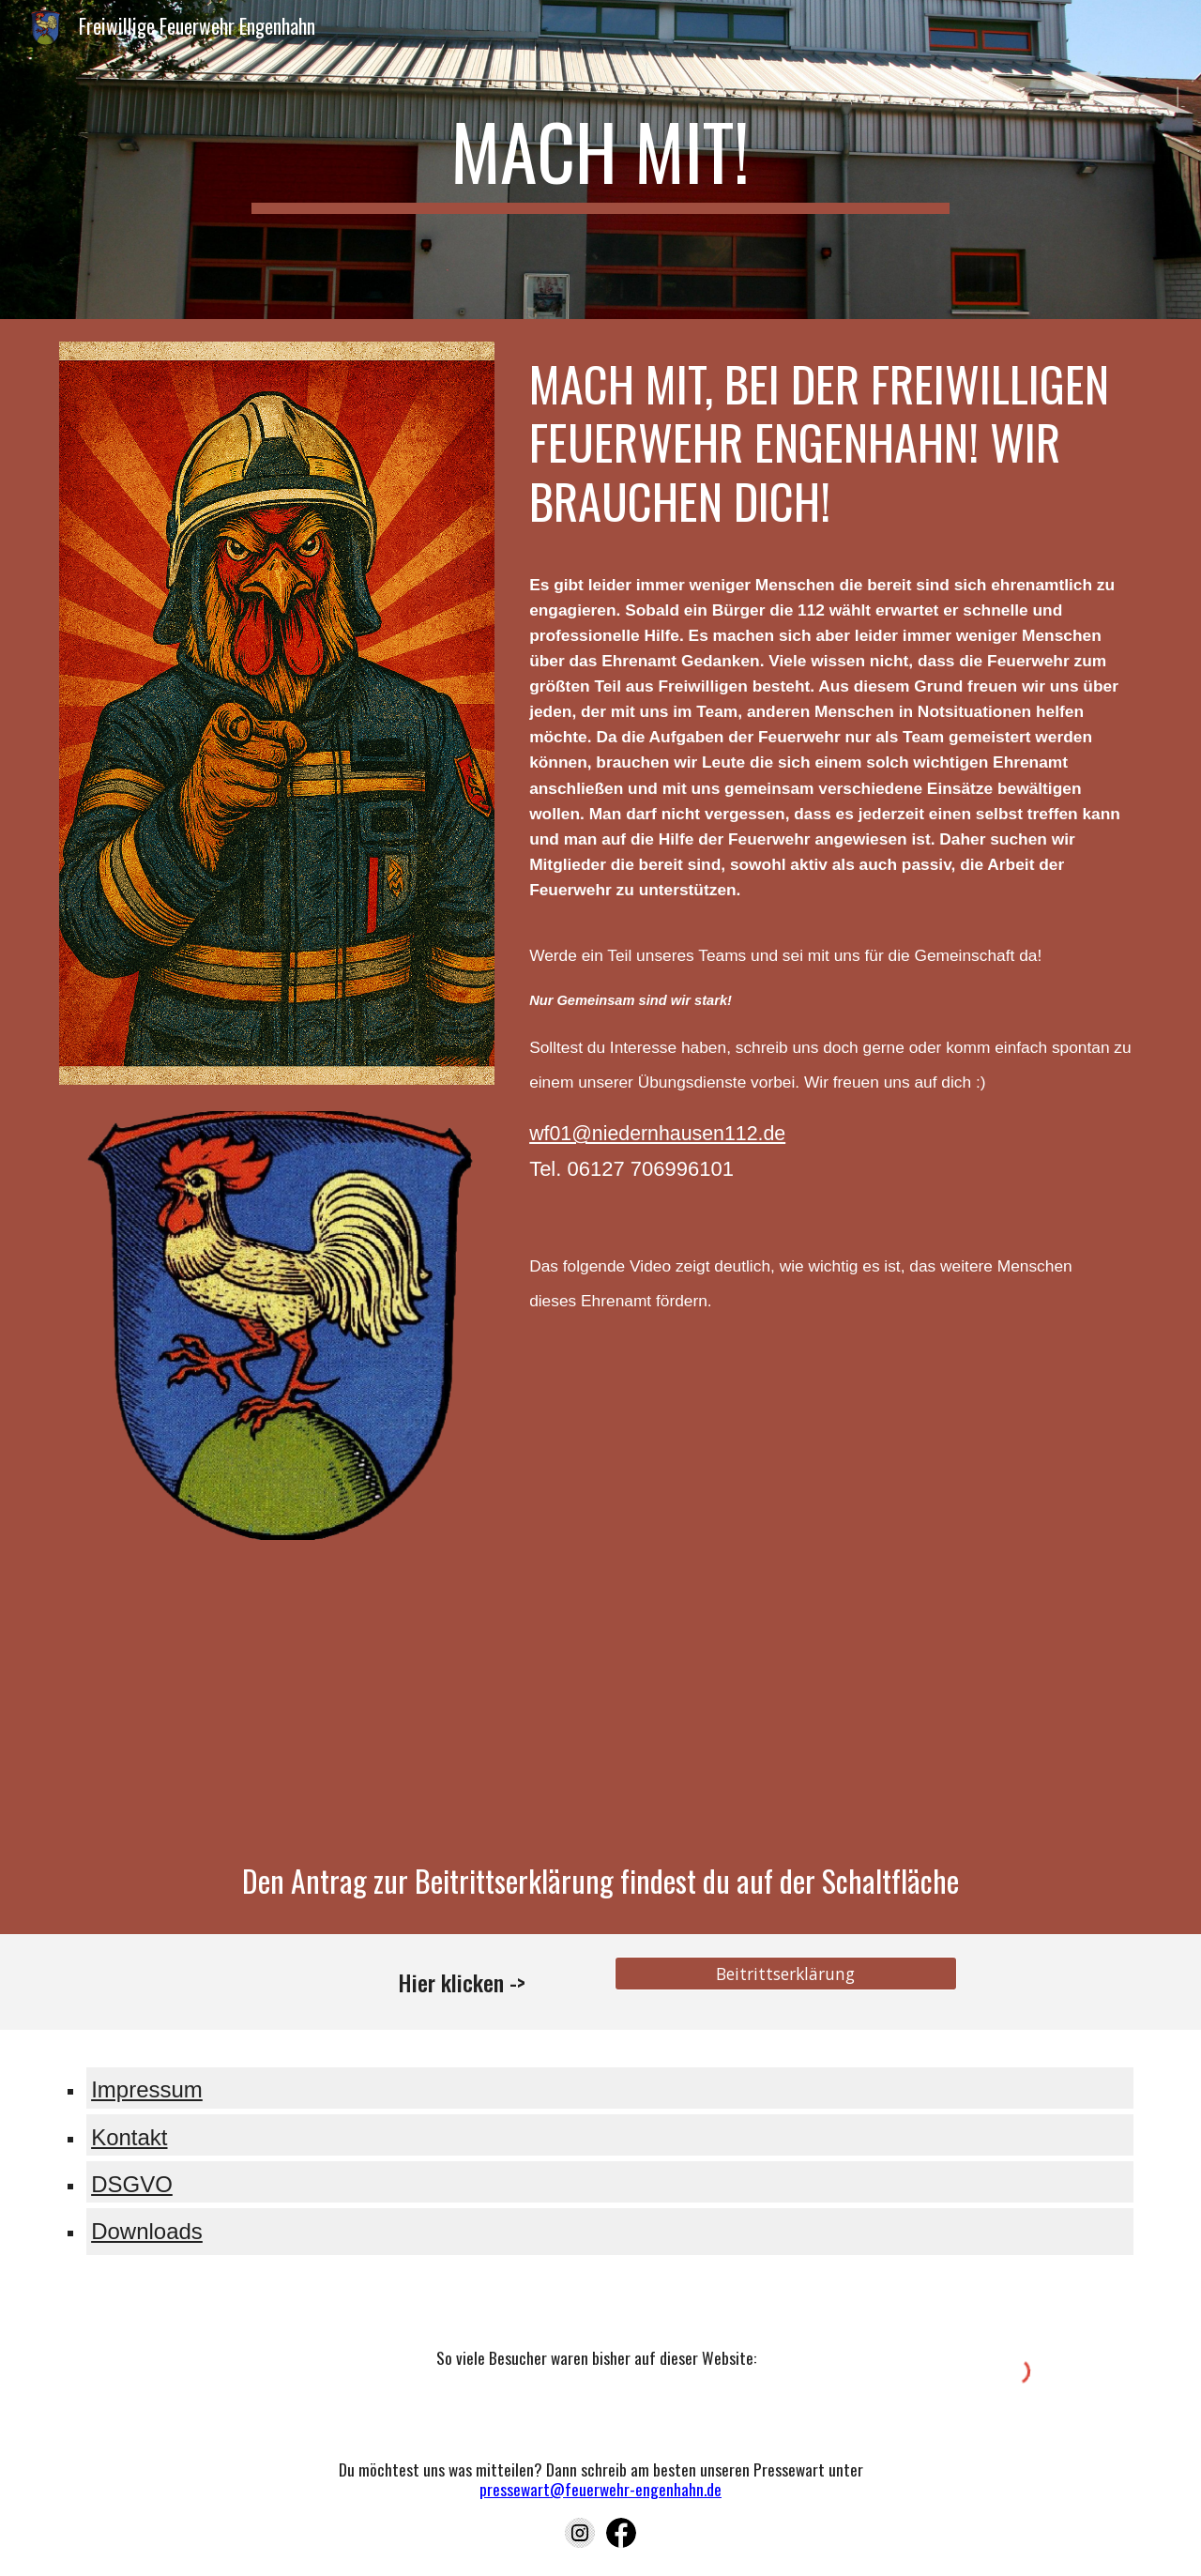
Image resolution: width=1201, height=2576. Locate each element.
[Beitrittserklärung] (786, 1974)
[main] (600, 159)
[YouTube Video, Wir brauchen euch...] (832, 1575)
